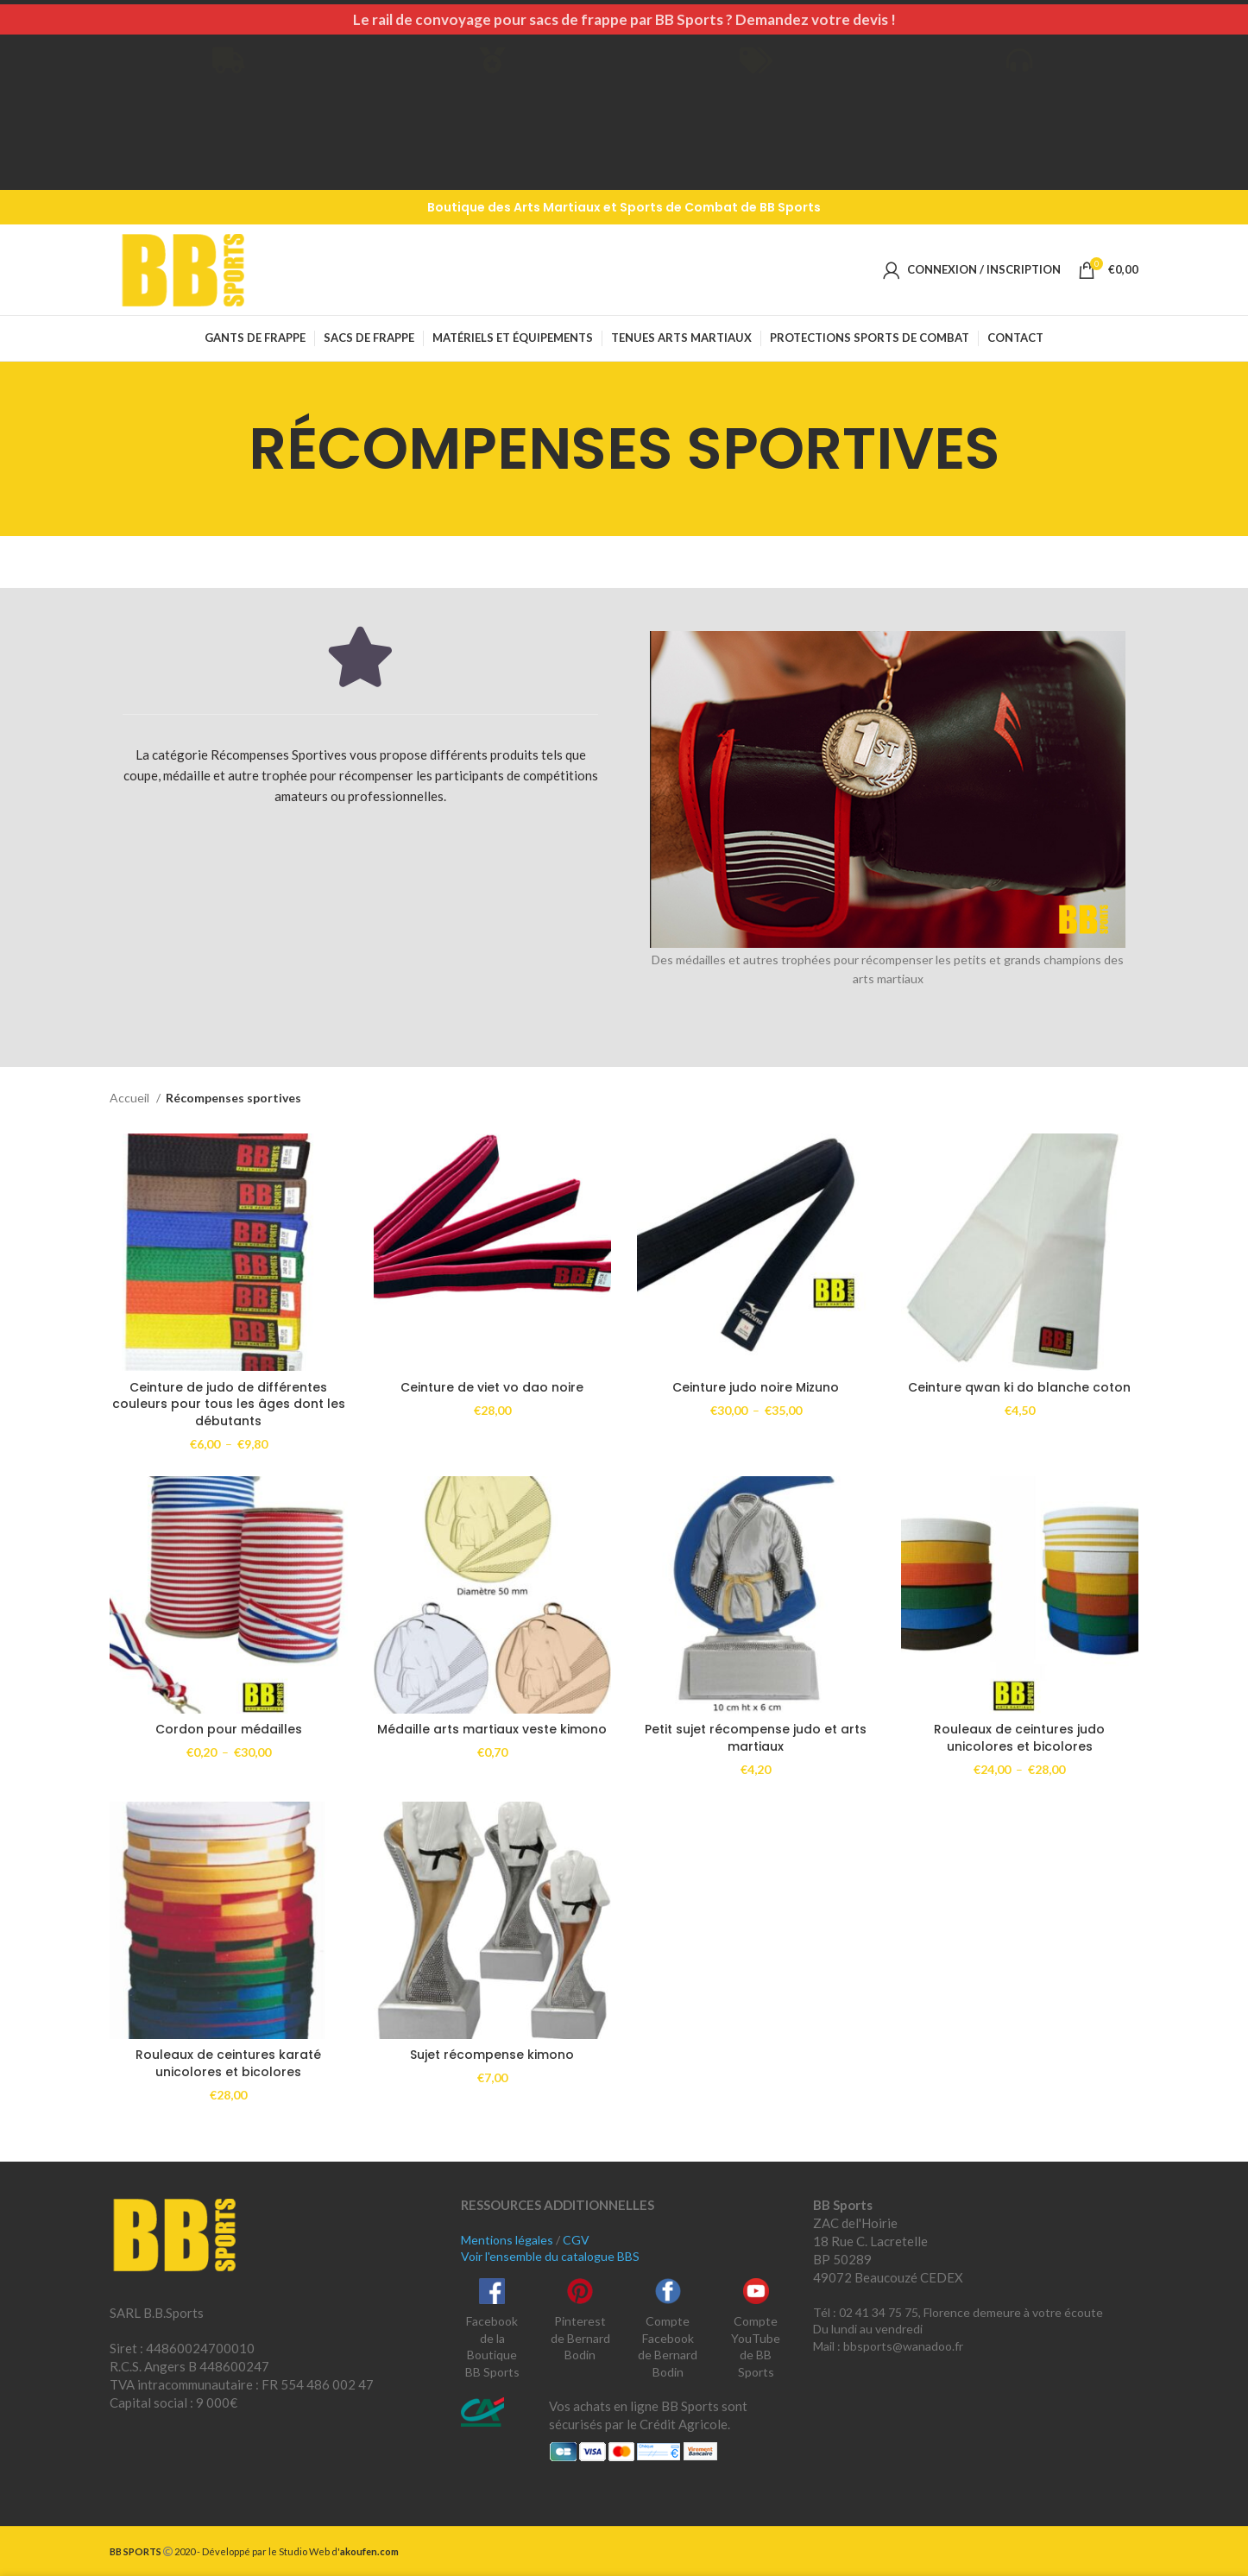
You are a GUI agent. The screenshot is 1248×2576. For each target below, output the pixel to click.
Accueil (131, 1097)
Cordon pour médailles (228, 1729)
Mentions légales (507, 2239)
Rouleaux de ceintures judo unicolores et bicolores (1019, 1737)
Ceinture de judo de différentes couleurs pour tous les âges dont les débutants (228, 1404)
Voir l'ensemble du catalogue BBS (550, 2256)
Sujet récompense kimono (492, 2054)
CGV (576, 2239)
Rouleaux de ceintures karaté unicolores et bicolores (228, 2063)
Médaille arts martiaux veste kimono (492, 1729)
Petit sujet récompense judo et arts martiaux (756, 1737)
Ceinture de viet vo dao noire (491, 1387)
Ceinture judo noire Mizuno (755, 1387)
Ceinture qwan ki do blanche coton (1019, 1387)
